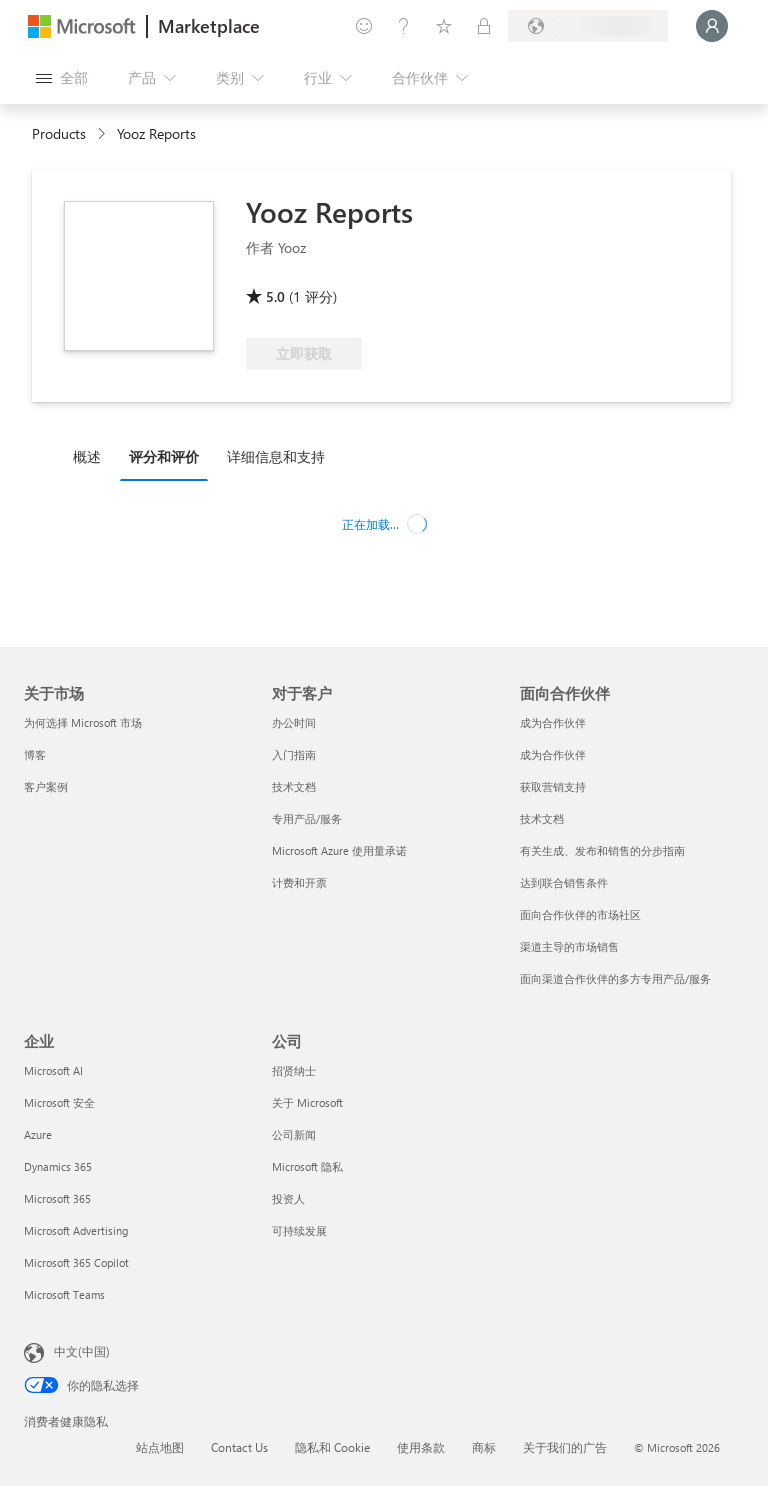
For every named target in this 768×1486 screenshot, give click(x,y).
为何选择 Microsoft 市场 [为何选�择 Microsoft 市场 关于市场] (83, 722)
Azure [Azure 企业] (38, 1134)
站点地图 (160, 1447)
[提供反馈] (364, 26)
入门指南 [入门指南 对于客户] (294, 754)
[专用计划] (484, 26)
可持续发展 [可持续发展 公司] (299, 1230)
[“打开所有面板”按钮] (62, 78)
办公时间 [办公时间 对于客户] (294, 722)
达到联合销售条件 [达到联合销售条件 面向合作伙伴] (564, 882)
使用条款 (421, 1447)
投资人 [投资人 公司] (288, 1198)
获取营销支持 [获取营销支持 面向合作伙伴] (553, 786)
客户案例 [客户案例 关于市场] (46, 786)
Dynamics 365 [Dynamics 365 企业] (58, 1166)
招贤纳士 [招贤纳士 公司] (294, 1070)
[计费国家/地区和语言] (588, 26)
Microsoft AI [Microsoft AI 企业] (53, 1070)
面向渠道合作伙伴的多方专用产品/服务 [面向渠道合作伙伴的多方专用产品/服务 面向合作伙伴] (615, 978)
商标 (484, 1447)
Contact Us (239, 1447)
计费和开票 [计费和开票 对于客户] (299, 882)
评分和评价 (164, 456)
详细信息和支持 (276, 456)
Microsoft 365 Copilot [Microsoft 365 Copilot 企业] (76, 1262)
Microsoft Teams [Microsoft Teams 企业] (64, 1294)
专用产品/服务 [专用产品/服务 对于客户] (307, 818)
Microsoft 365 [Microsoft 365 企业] (57, 1198)
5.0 (275, 296)
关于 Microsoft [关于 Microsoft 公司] (307, 1102)
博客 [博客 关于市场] (35, 754)
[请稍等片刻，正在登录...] (712, 26)
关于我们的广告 (565, 1447)
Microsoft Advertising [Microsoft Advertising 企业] (76, 1230)
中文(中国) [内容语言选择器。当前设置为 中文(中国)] (82, 1351)
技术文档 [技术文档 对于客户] (294, 786)
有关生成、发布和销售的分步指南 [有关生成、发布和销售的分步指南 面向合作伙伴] (602, 850)
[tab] (92, 456)
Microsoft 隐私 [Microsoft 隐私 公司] (307, 1166)
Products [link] (59, 133)
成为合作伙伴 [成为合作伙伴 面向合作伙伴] (553, 722)
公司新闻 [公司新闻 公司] (294, 1134)
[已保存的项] (444, 26)
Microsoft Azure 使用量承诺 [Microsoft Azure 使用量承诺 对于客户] (339, 850)
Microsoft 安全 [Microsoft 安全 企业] (59, 1102)
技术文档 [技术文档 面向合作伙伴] (542, 818)
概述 (87, 456)
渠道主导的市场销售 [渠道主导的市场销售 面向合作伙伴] (569, 946)
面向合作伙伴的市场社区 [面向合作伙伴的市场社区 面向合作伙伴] (580, 914)
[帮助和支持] (404, 26)
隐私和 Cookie (332, 1447)
